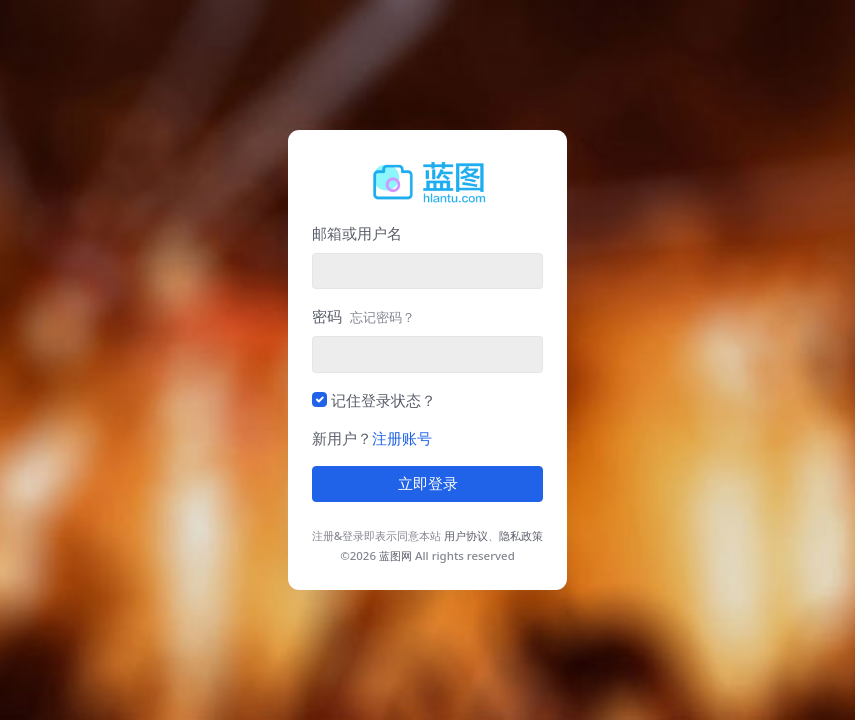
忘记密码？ (382, 317)
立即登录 (428, 484)
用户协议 (466, 535)
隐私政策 (521, 535)
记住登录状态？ (383, 400)
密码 (363, 316)
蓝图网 (395, 555)
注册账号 (402, 438)
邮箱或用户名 (357, 233)
